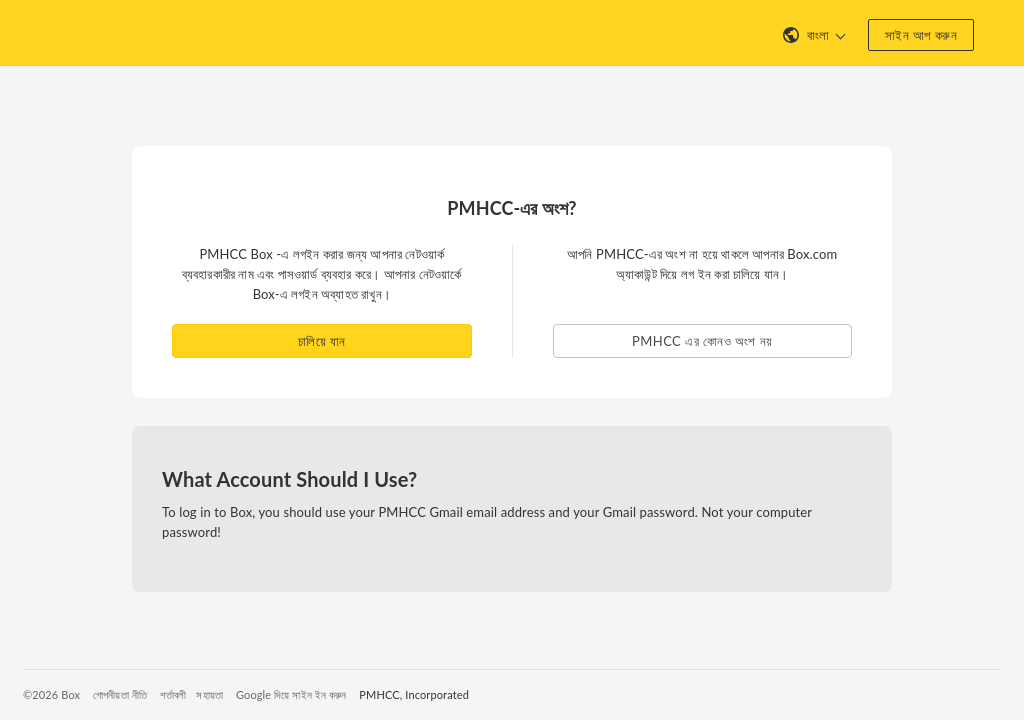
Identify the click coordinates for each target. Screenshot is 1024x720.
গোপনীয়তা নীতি (120, 694)
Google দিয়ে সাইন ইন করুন (291, 694)
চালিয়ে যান (322, 341)
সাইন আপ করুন (921, 35)
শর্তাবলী (173, 694)
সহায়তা (209, 694)
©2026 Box (51, 694)
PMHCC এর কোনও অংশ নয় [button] (702, 341)
